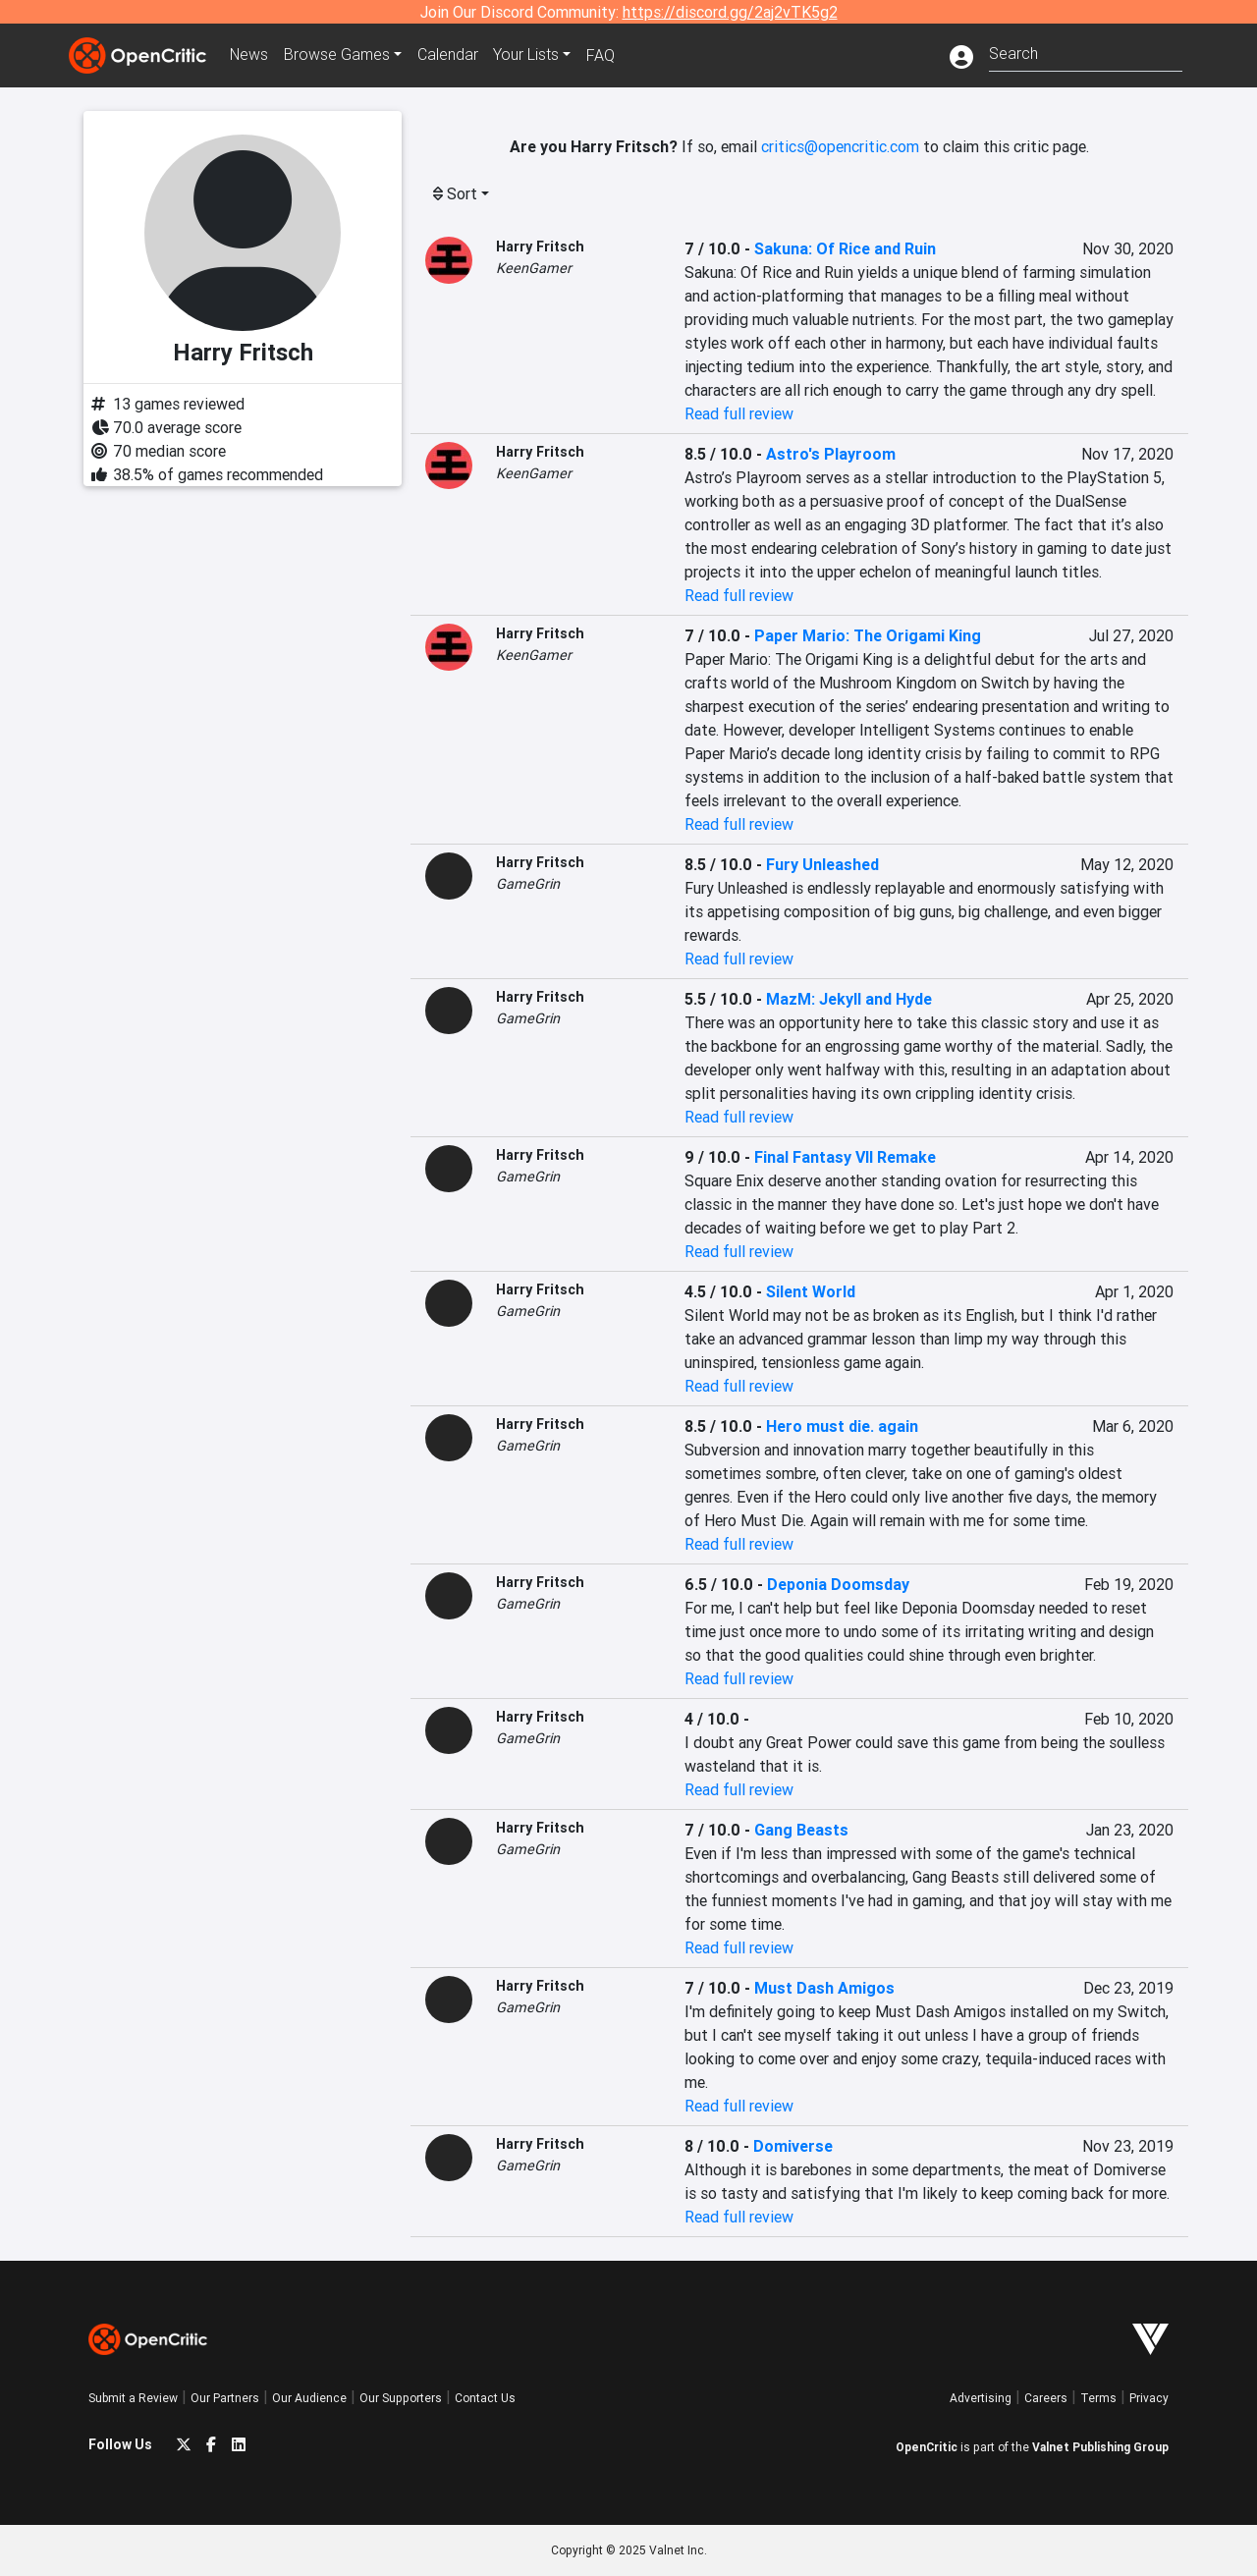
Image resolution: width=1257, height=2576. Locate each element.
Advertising (980, 2397)
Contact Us (485, 2397)
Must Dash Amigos (824, 1988)
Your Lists (528, 55)
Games (338, 55)
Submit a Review (133, 2397)
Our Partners (225, 2397)
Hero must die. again (842, 1426)
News (249, 55)
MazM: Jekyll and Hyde (849, 999)
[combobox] (1085, 51)
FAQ (602, 55)
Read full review (738, 413)
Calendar (448, 55)
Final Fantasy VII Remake (845, 1157)
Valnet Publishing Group (1100, 2446)
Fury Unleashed (822, 864)
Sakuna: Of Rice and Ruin (845, 248)
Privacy (1149, 2397)
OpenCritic (926, 2446)
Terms (1098, 2397)
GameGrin (528, 884)
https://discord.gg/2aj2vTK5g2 (730, 12)
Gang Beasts (801, 1829)
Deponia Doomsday (838, 1584)
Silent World (810, 1291)
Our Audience (309, 2397)
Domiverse (793, 2146)
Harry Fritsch (540, 246)
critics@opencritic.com (840, 146)
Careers (1045, 2397)
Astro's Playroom (831, 454)
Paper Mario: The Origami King (867, 635)
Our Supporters (400, 2397)
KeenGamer (534, 268)
